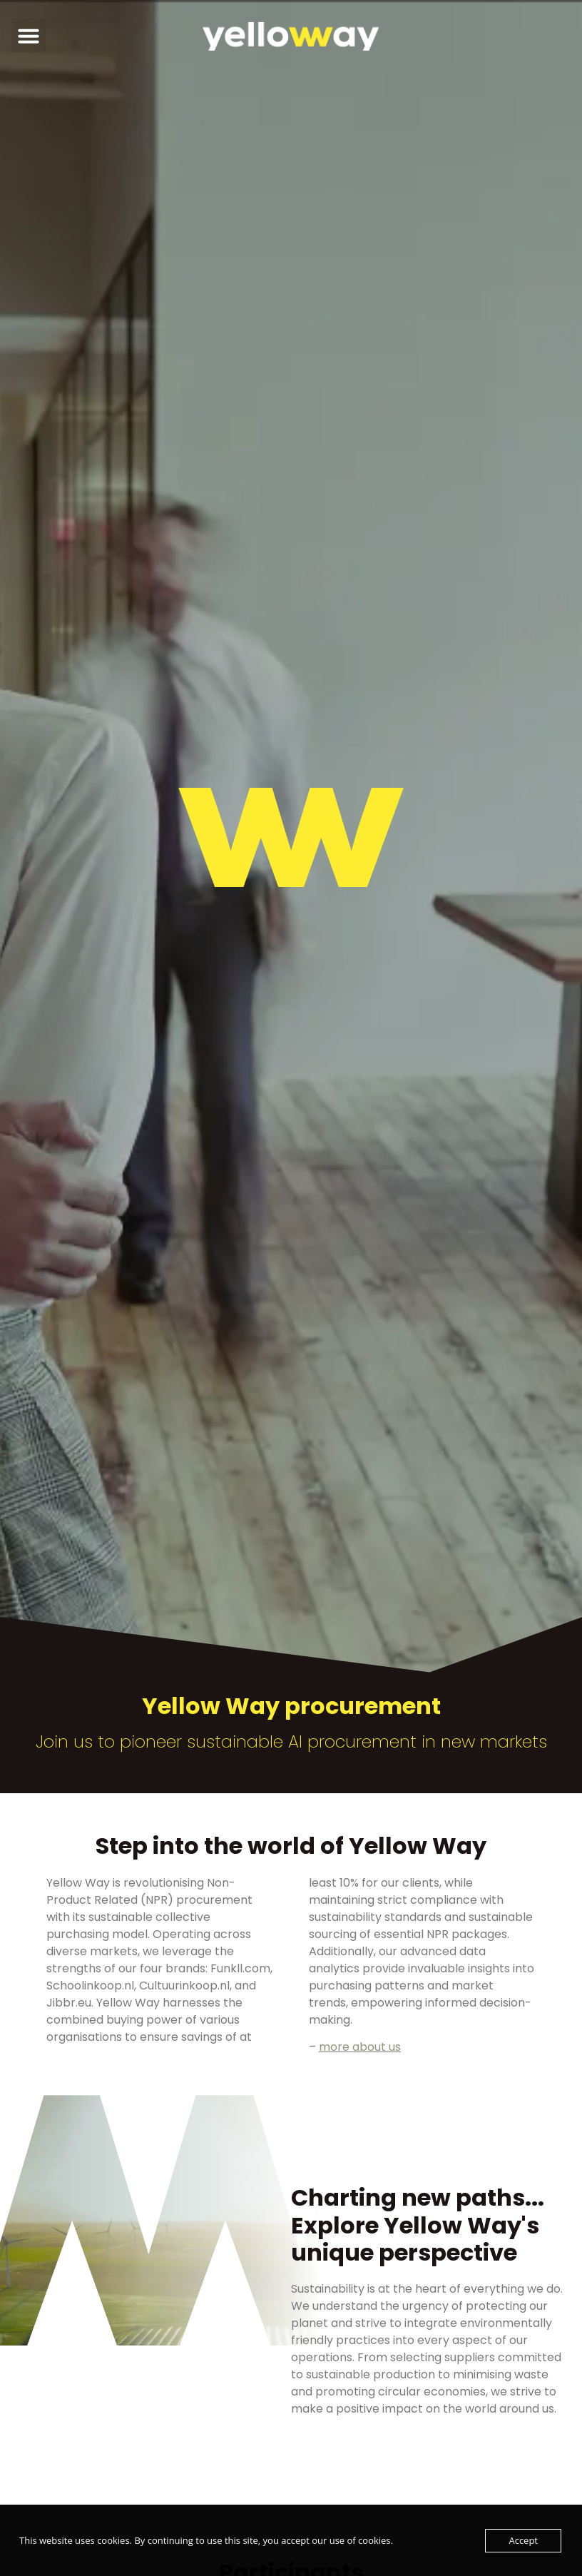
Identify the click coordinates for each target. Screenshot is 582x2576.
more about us (360, 2047)
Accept (523, 2540)
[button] (28, 36)
